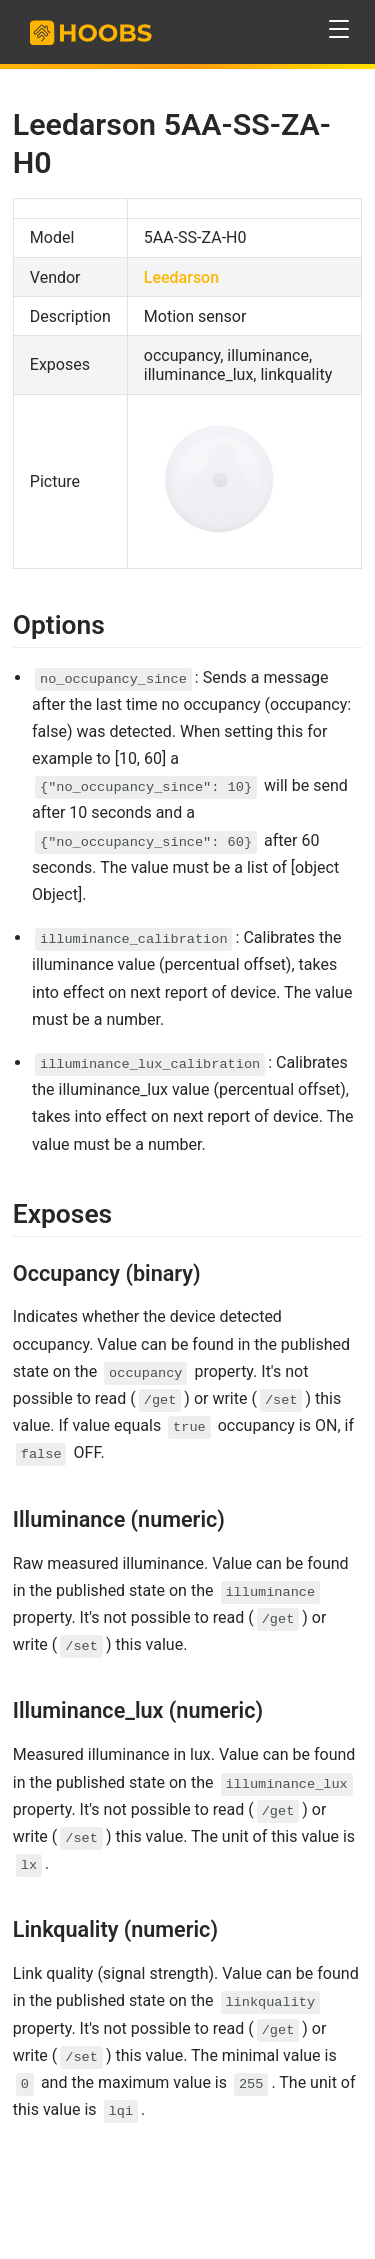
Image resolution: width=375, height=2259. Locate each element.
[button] (339, 29)
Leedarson (181, 277)
